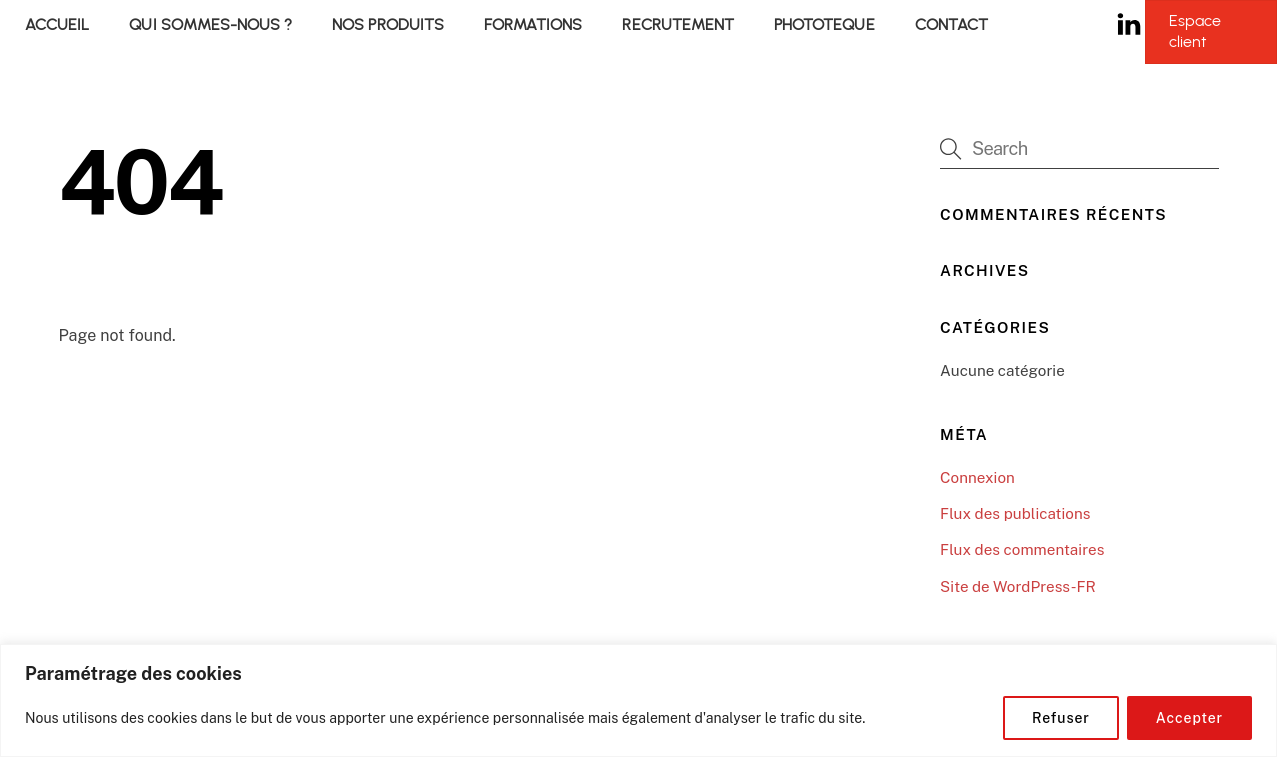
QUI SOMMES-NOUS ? (210, 24)
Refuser (1061, 718)
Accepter (1189, 718)
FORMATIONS (533, 24)
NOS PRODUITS (388, 24)
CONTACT (951, 24)
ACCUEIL (57, 24)
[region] (638, 700)
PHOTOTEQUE (824, 24)
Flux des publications (1015, 513)
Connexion (977, 477)
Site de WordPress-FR (1018, 586)
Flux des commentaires (1022, 549)
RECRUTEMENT (678, 24)
